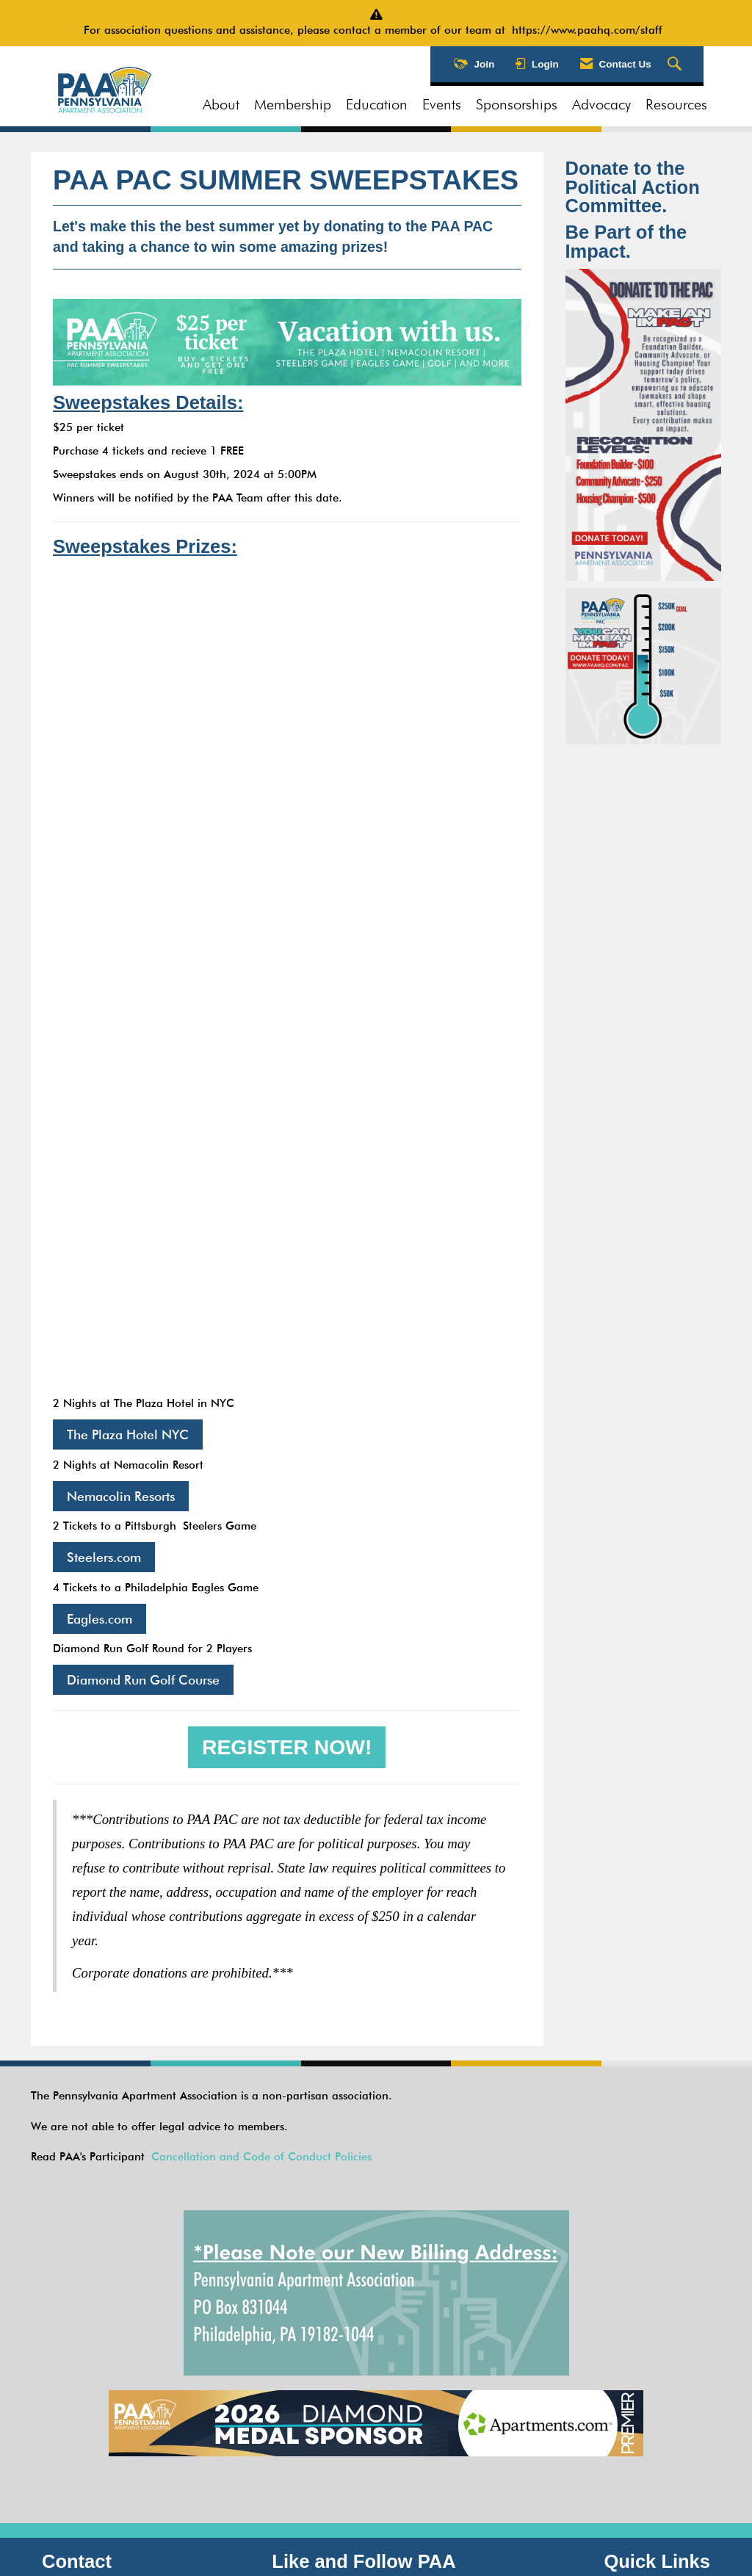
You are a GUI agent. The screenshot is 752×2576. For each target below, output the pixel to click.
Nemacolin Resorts (121, 1496)
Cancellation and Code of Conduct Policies (261, 2156)
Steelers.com (104, 1557)
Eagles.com (99, 1619)
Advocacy (601, 104)
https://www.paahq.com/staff (590, 30)
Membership (292, 104)
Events (441, 104)
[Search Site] (676, 65)
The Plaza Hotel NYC (128, 1434)
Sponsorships (516, 104)
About (221, 104)
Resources (676, 104)
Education (377, 104)
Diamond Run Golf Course (143, 1679)
